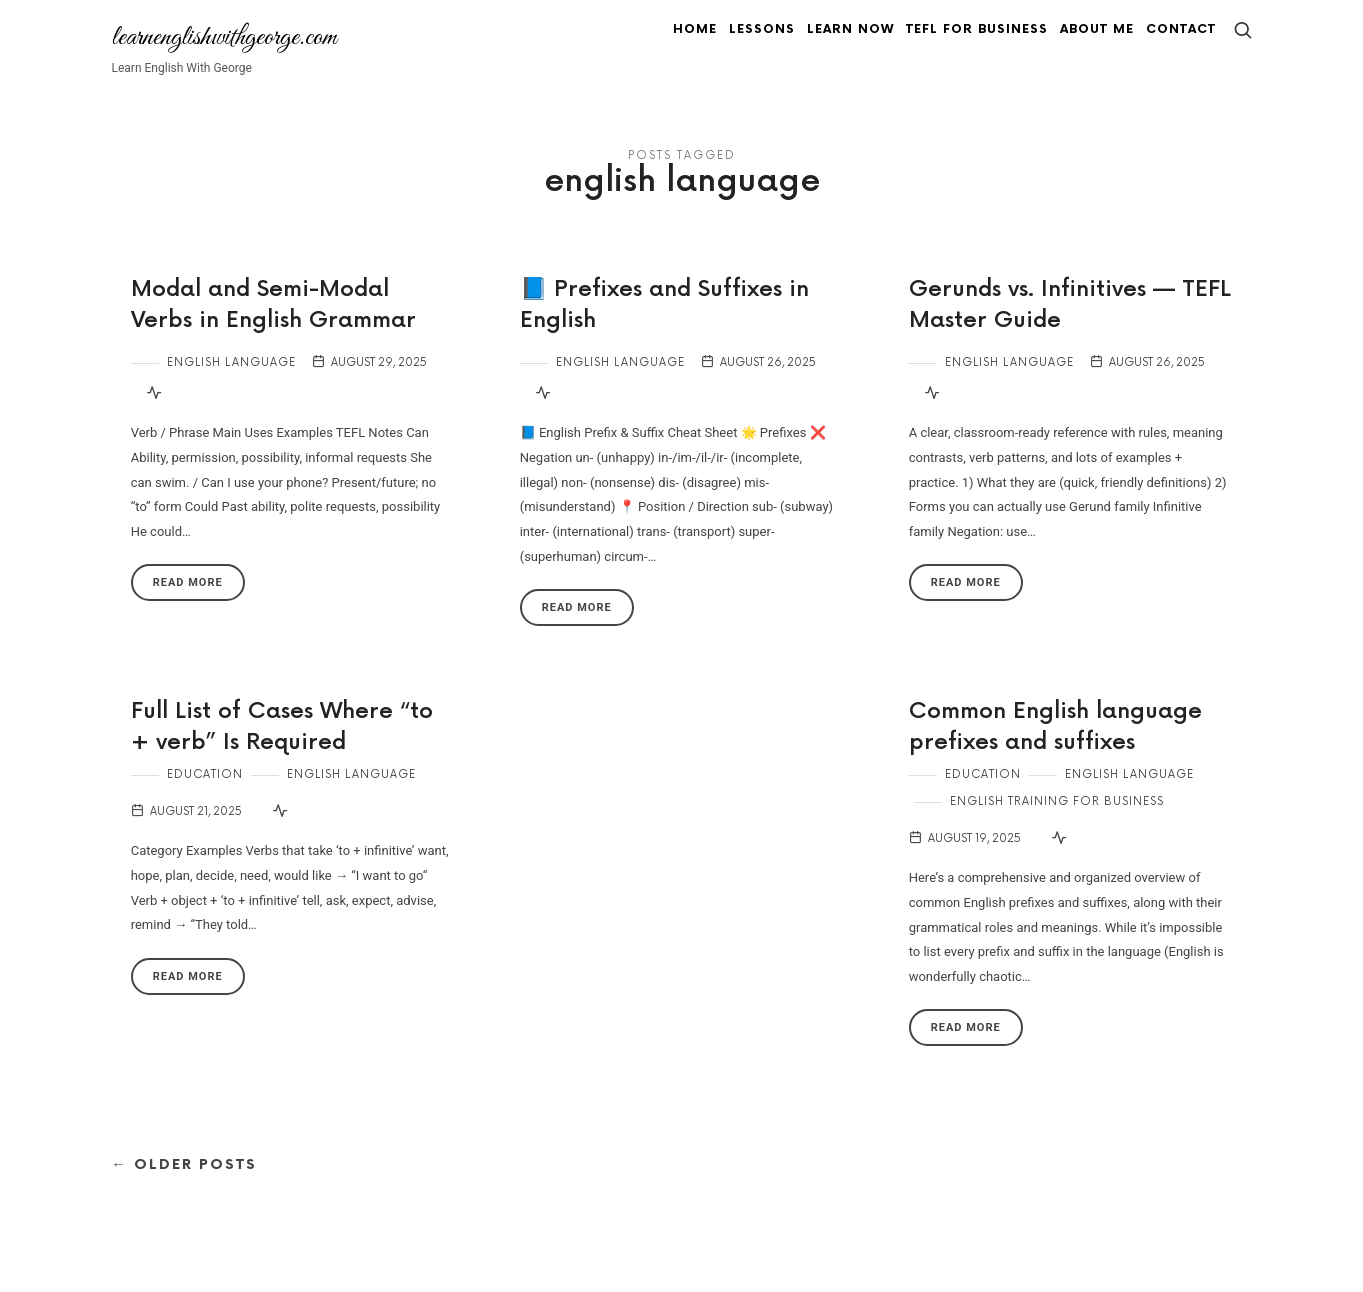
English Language (231, 385)
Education (205, 797)
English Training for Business (1057, 824)
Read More (188, 605)
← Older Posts (184, 1187)
